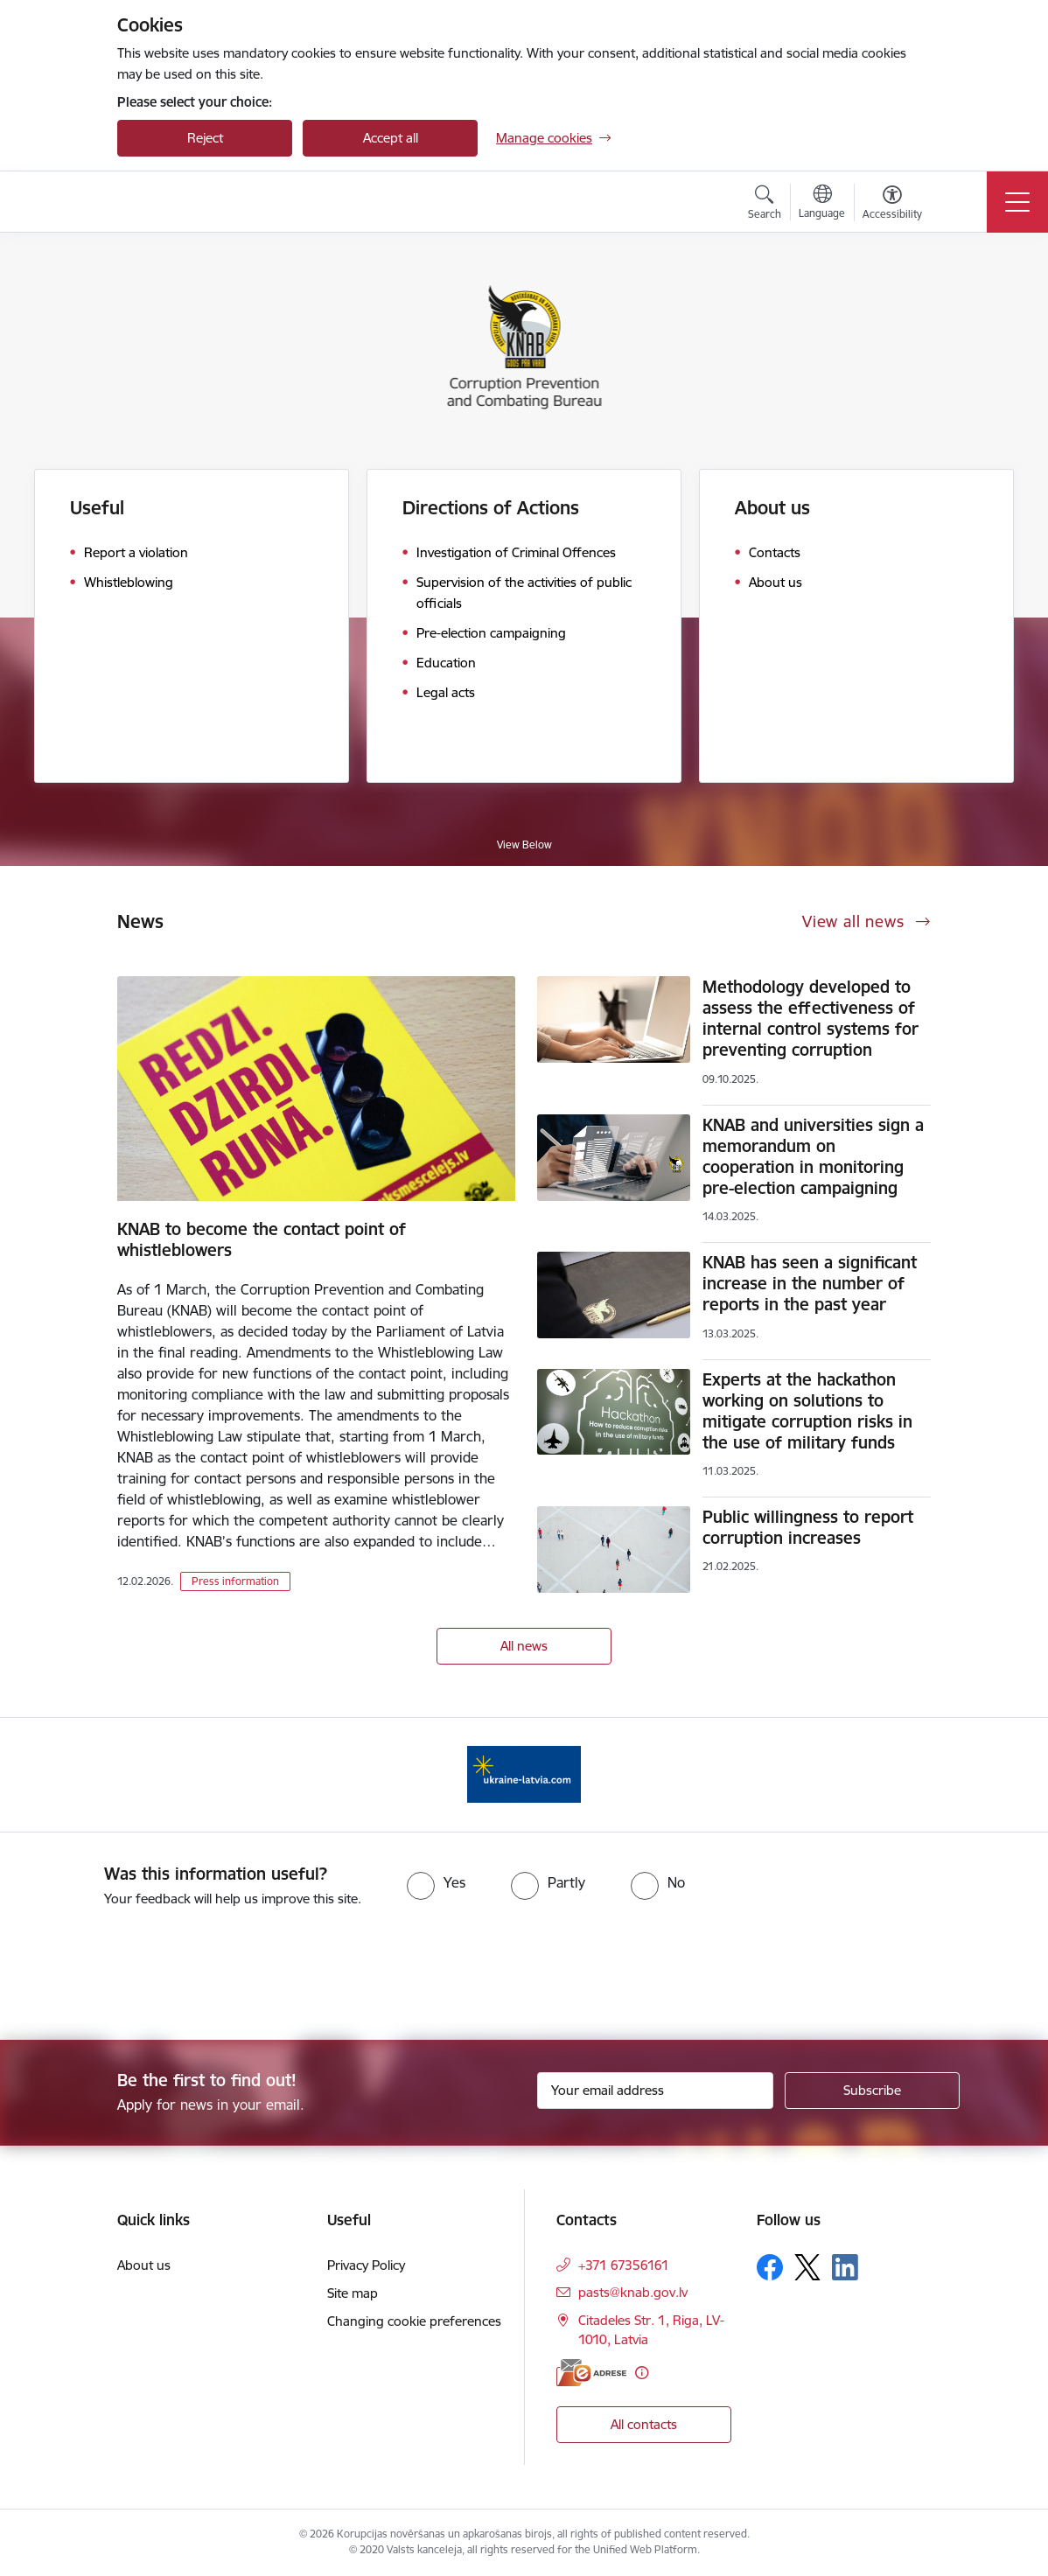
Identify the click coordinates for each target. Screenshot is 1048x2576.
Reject (205, 137)
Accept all (390, 137)
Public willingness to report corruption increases (807, 1527)
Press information (235, 1581)
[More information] (641, 2372)
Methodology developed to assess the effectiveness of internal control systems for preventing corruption (810, 1018)
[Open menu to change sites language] (822, 204)
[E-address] (591, 2372)
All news (524, 1645)
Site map (352, 2293)
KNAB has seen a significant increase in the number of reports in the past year (809, 1283)
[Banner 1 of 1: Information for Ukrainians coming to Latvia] (524, 1773)
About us (772, 508)
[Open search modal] (764, 205)
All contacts (644, 2424)
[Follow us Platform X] (807, 2267)
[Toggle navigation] (1017, 202)
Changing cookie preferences (414, 2321)
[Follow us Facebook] (770, 2267)
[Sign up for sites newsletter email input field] (655, 2090)
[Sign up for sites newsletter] (872, 2090)
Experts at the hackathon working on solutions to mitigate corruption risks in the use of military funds (807, 1411)
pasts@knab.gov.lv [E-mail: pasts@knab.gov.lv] (633, 2292)
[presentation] (146, 1975)
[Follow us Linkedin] (845, 2267)
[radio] (436, 1882)
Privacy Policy (366, 2265)
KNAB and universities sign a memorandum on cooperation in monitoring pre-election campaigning (813, 1156)
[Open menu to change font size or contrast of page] (892, 205)
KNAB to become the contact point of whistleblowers (261, 1239)
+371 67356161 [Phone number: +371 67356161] (623, 2265)
